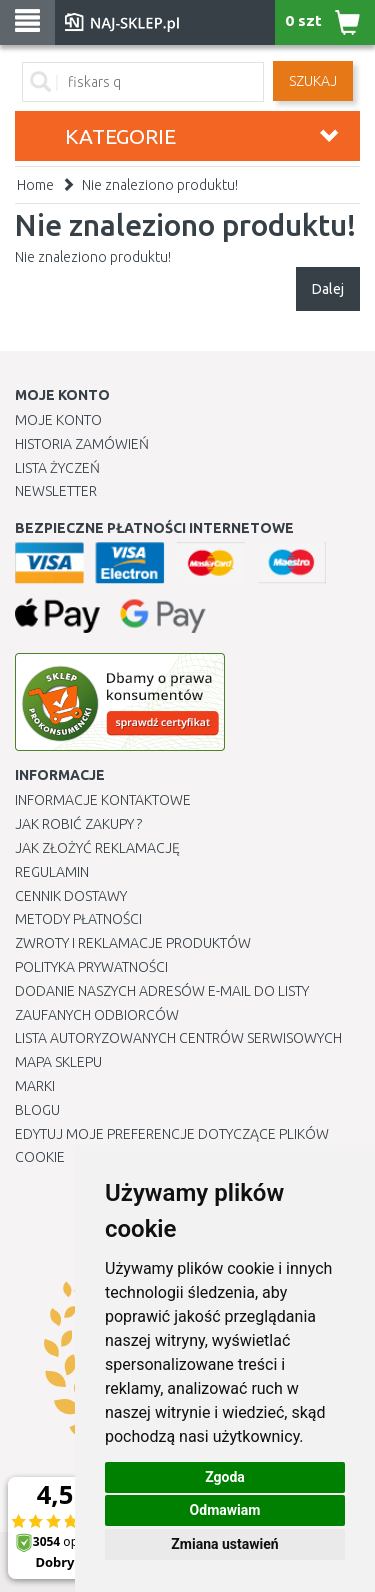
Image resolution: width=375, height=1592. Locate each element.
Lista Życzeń (57, 468)
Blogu (37, 1110)
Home (35, 185)
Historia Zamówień (82, 444)
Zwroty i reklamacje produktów (133, 943)
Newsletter (56, 491)
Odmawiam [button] (225, 1510)
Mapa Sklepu (58, 1062)
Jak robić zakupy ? (78, 824)
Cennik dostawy (71, 896)
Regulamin (52, 872)
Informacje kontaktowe (103, 800)
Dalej (328, 289)
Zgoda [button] (225, 1477)
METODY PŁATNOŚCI (78, 919)
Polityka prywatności (91, 967)
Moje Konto (58, 420)
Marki (35, 1086)
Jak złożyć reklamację (97, 848)
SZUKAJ (313, 81)
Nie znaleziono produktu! (160, 185)
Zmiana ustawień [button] (224, 1544)
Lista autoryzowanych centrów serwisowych (178, 1038)
